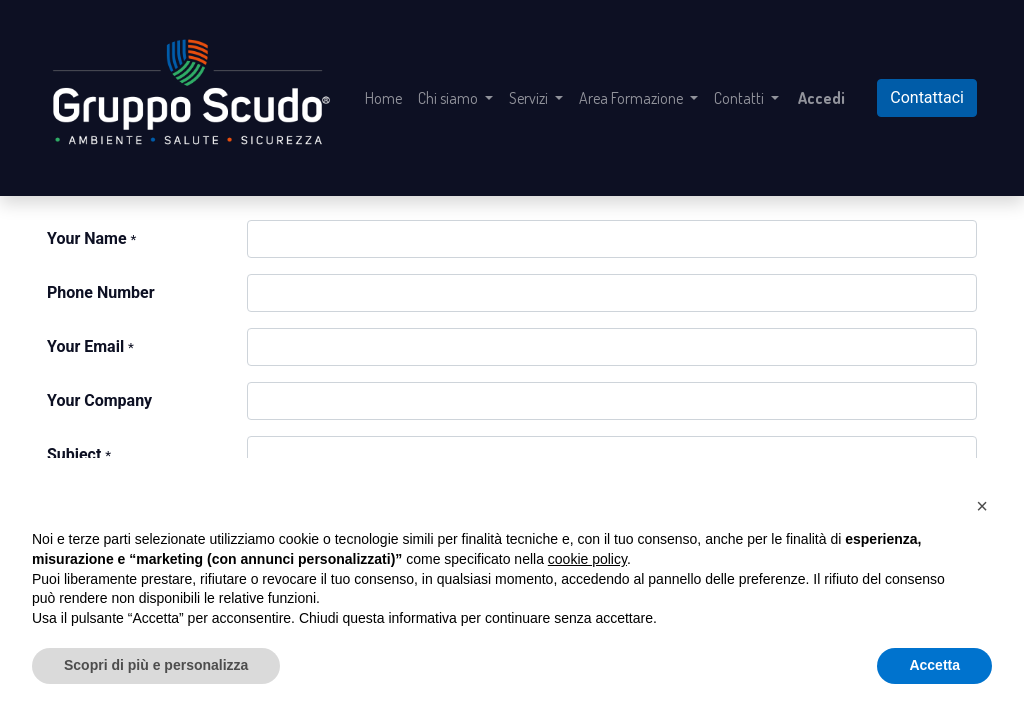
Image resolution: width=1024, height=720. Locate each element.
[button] (982, 506)
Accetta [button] (934, 665)
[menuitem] (383, 98)
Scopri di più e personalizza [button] (156, 665)
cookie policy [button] (587, 559)
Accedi (821, 98)
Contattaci (927, 97)
